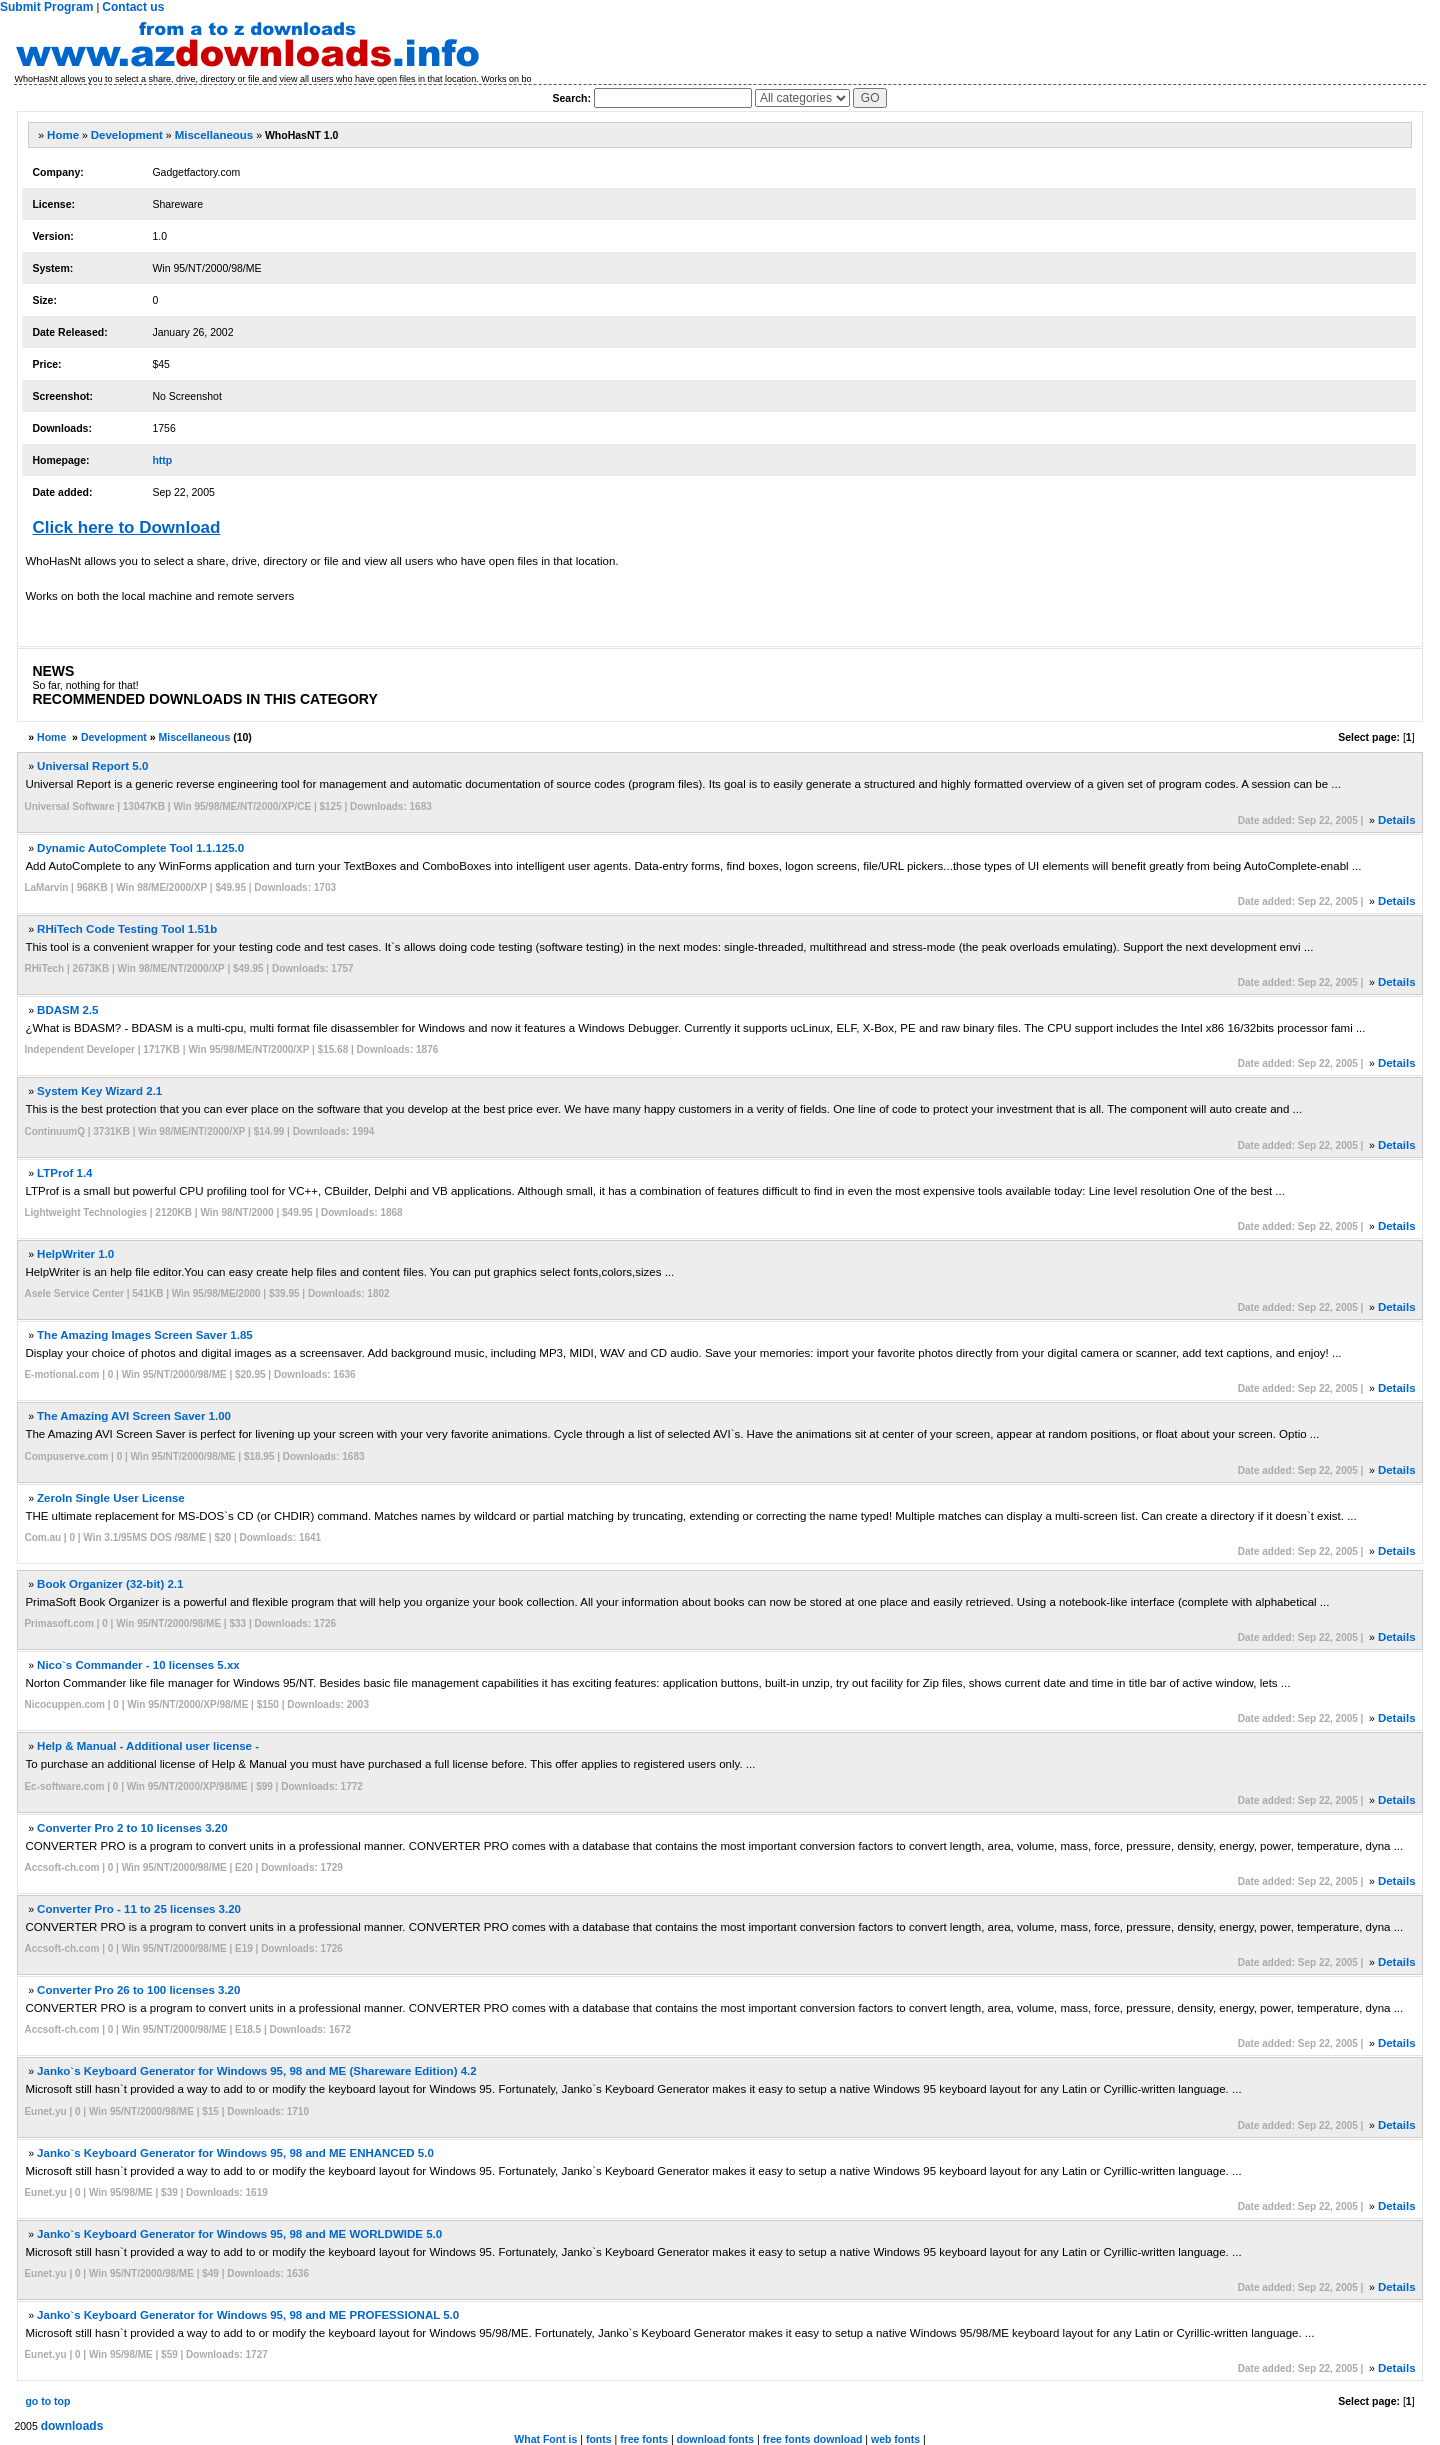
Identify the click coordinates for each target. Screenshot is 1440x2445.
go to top (47, 2401)
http (162, 460)
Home (63, 135)
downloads (72, 2426)
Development (127, 135)
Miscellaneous (214, 135)
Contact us (133, 7)
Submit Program (46, 7)
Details (1397, 820)
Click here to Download (126, 527)
